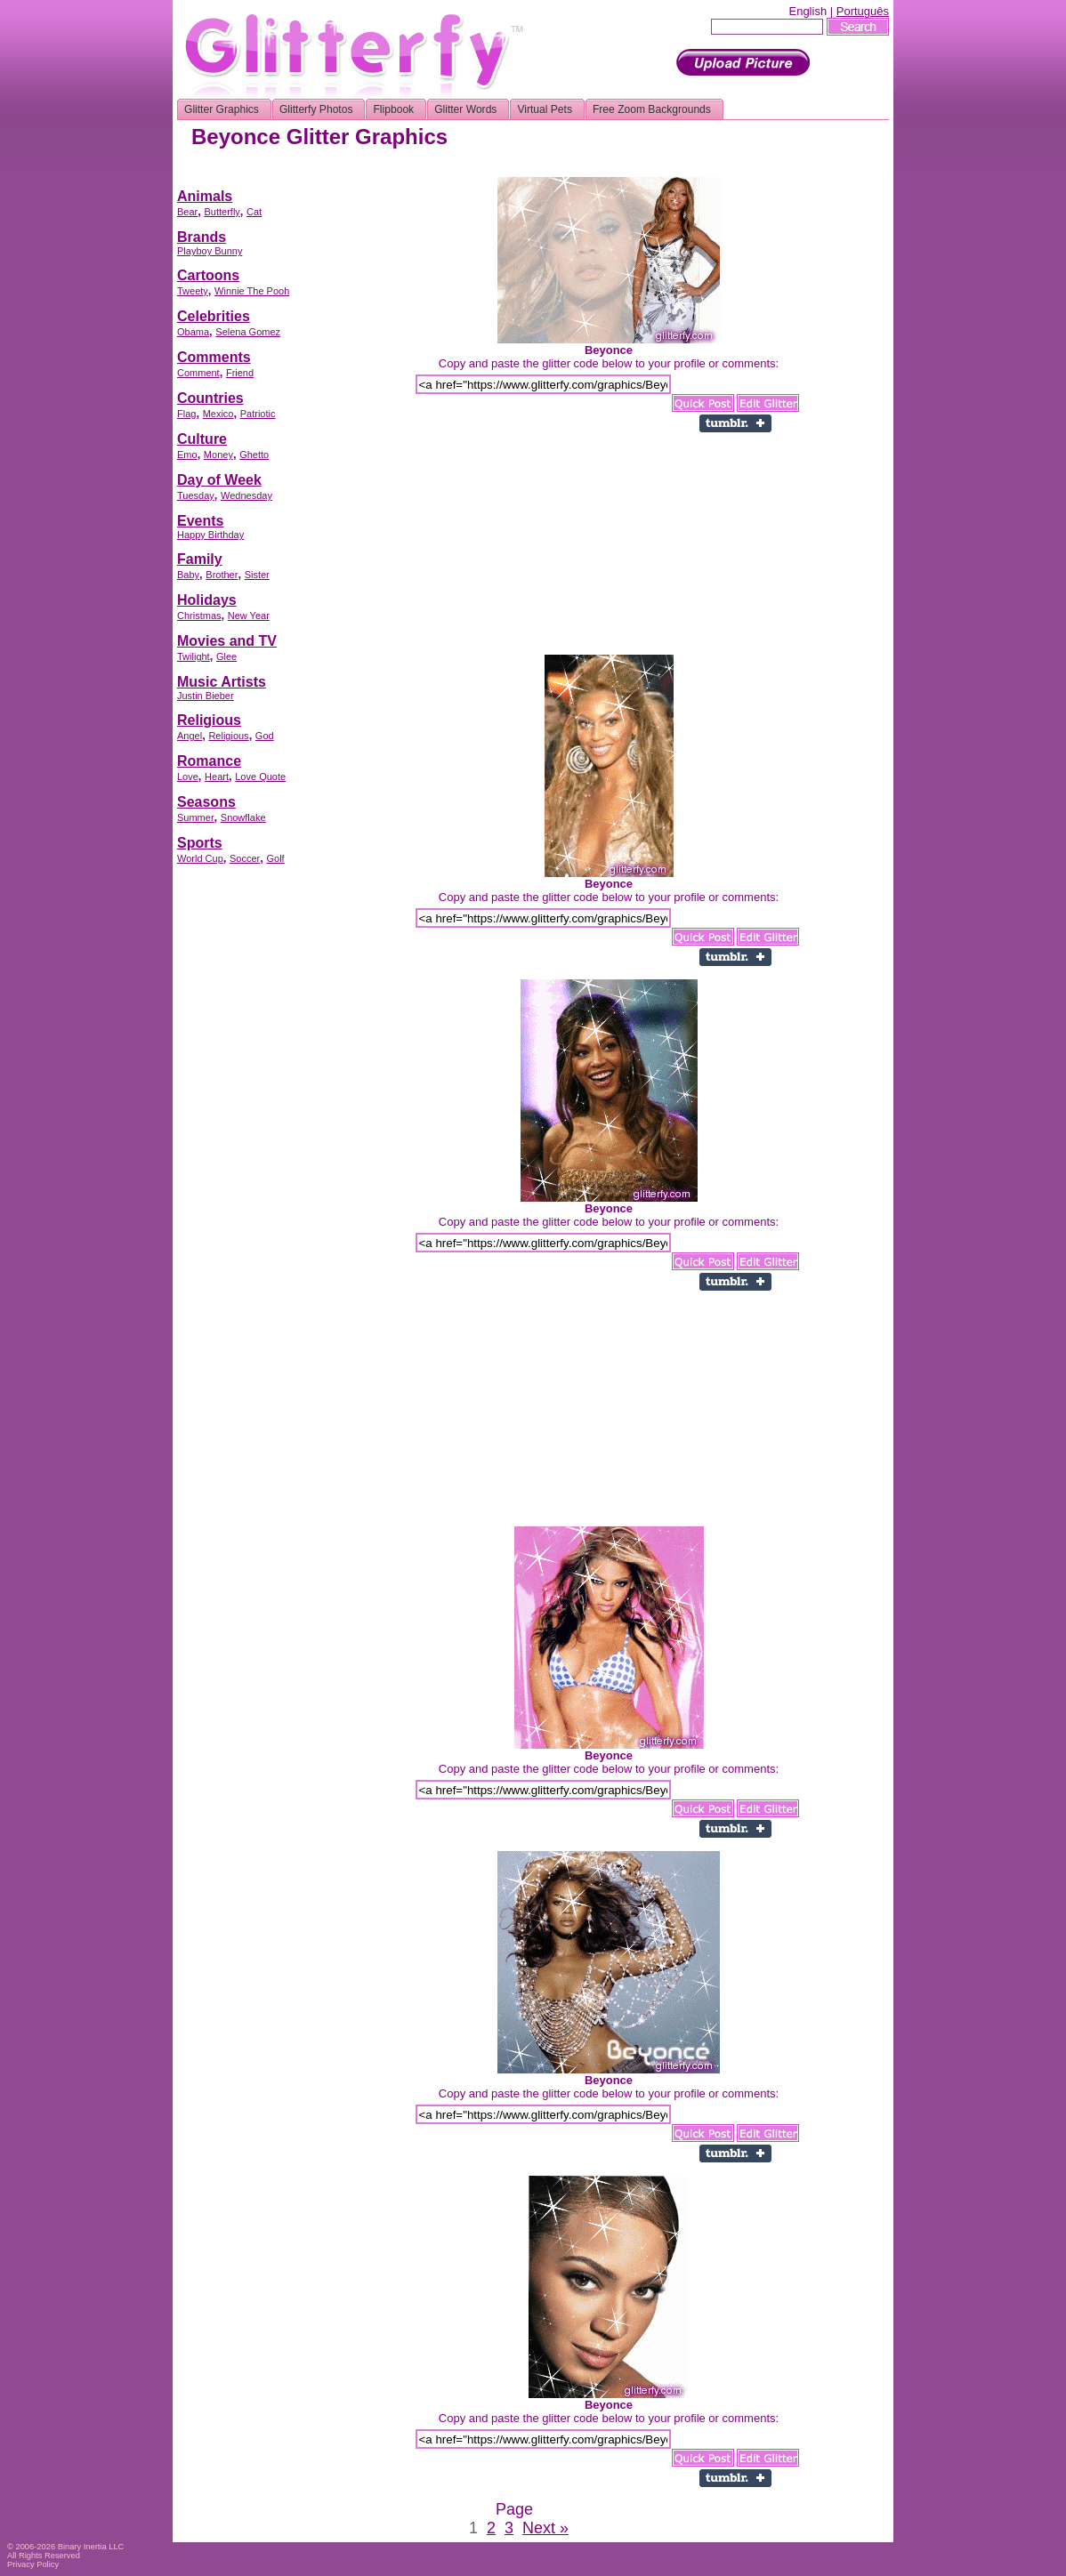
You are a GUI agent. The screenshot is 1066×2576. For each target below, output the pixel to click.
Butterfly (221, 211)
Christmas (199, 615)
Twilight (193, 656)
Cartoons (208, 275)
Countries (210, 398)
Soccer (245, 858)
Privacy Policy (33, 2564)
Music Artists (221, 681)
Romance (209, 761)
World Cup (200, 858)
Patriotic (258, 413)
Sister (257, 574)
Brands (201, 237)
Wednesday (246, 495)
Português (862, 11)
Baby (188, 574)
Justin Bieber (205, 695)
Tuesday (195, 495)
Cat (254, 211)
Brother (222, 574)
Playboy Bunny (209, 251)
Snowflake (243, 817)
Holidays (207, 600)
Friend (240, 372)
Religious (209, 720)
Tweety (192, 291)
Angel (189, 735)
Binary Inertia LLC (91, 2546)
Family (199, 559)
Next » (545, 2528)
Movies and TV (227, 640)
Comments (214, 357)
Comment (198, 372)
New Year (249, 615)
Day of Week (219, 479)
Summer (195, 817)
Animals (204, 196)
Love (187, 776)
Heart (217, 776)
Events (200, 520)
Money (218, 454)
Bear (187, 211)
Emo (187, 454)
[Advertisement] (565, 170)
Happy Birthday (210, 534)
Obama (193, 331)
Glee (226, 656)
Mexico (218, 413)
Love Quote (260, 776)
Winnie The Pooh (251, 291)
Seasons (206, 801)
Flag (186, 413)
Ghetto (254, 454)
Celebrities (213, 316)
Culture (202, 439)
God (264, 735)
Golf (275, 858)
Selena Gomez (247, 331)
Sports (199, 842)
